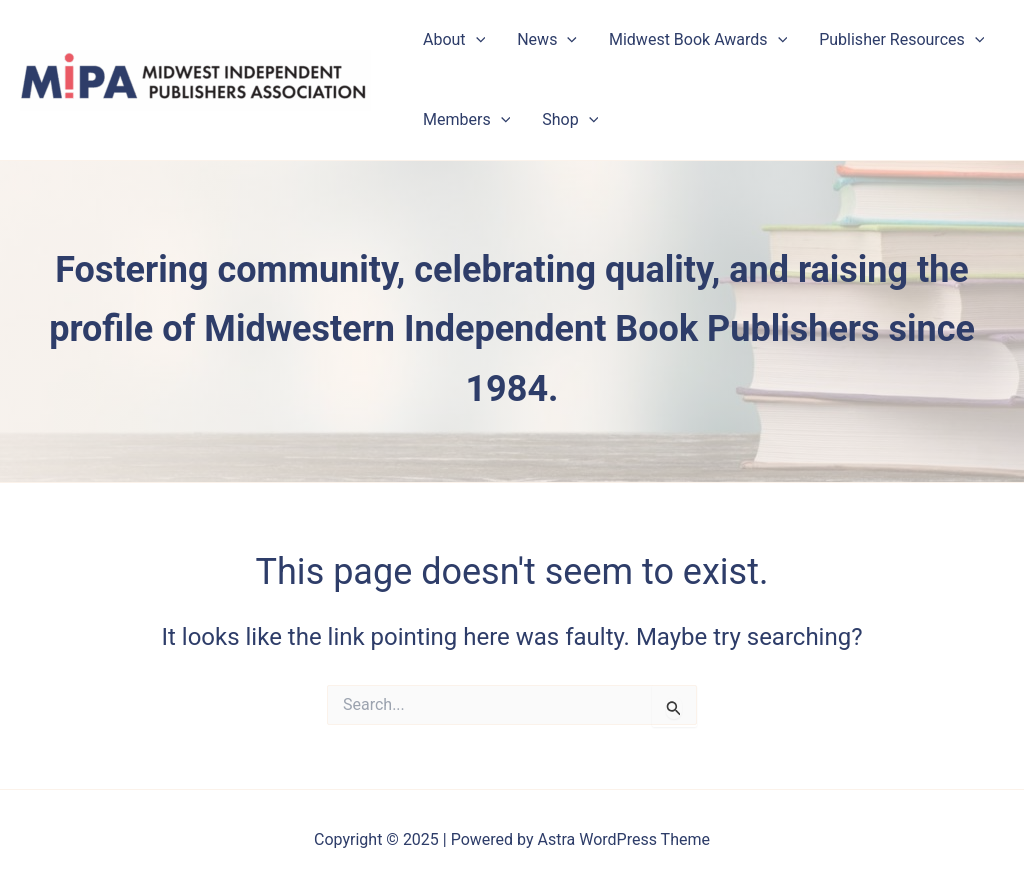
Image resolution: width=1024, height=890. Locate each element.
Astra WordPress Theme (624, 839)
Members (466, 120)
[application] (476, 40)
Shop (570, 120)
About (454, 40)
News (547, 40)
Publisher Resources (901, 40)
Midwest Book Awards (698, 40)
